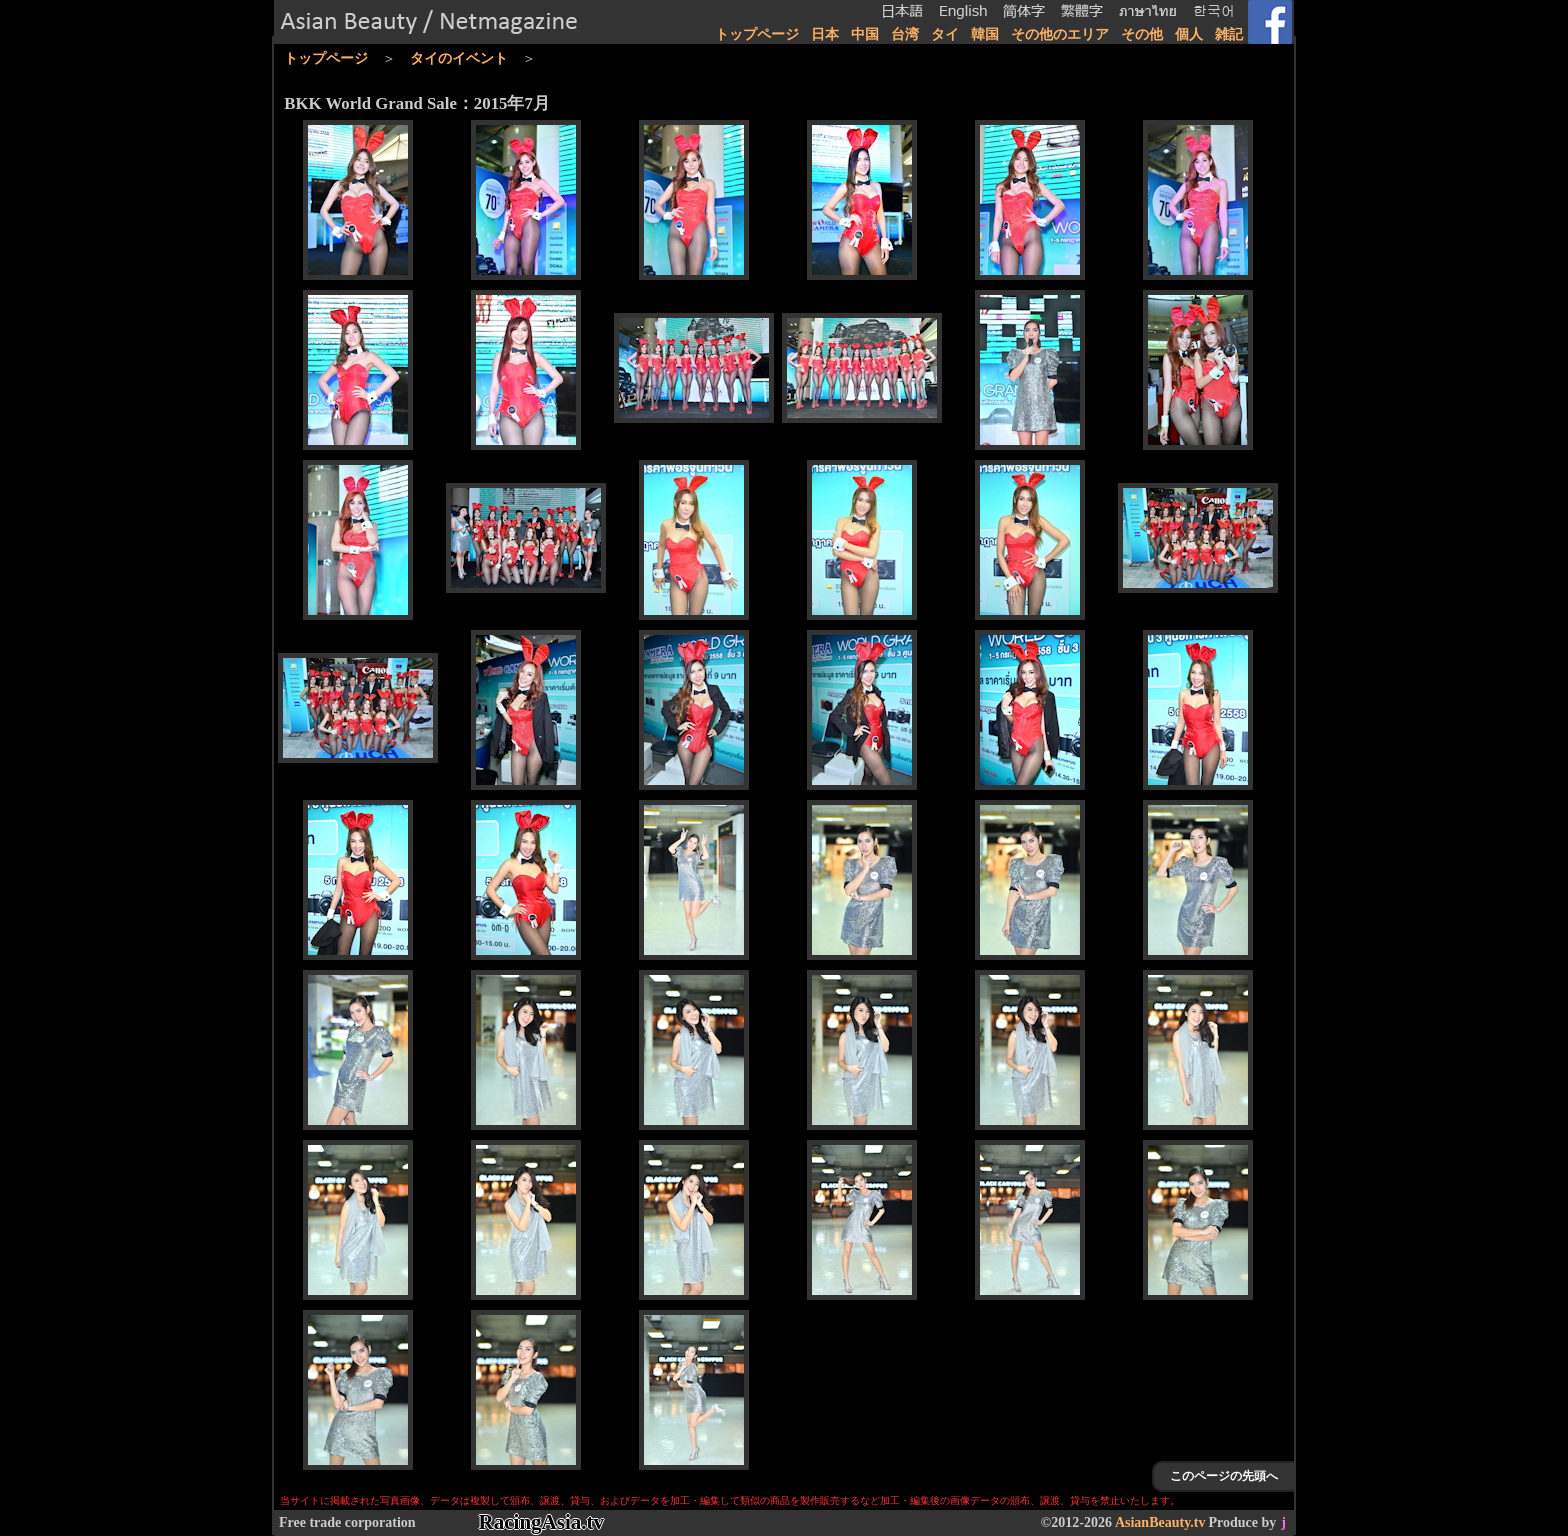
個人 (1189, 34)
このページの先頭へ (1224, 1476)
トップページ (757, 34)
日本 (825, 34)
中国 (865, 34)
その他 (1142, 34)
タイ (945, 34)
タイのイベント (459, 58)
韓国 (985, 34)
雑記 (1229, 34)
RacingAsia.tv (541, 1522)
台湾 (905, 34)
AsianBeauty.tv (1160, 1522)
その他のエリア (1060, 34)
